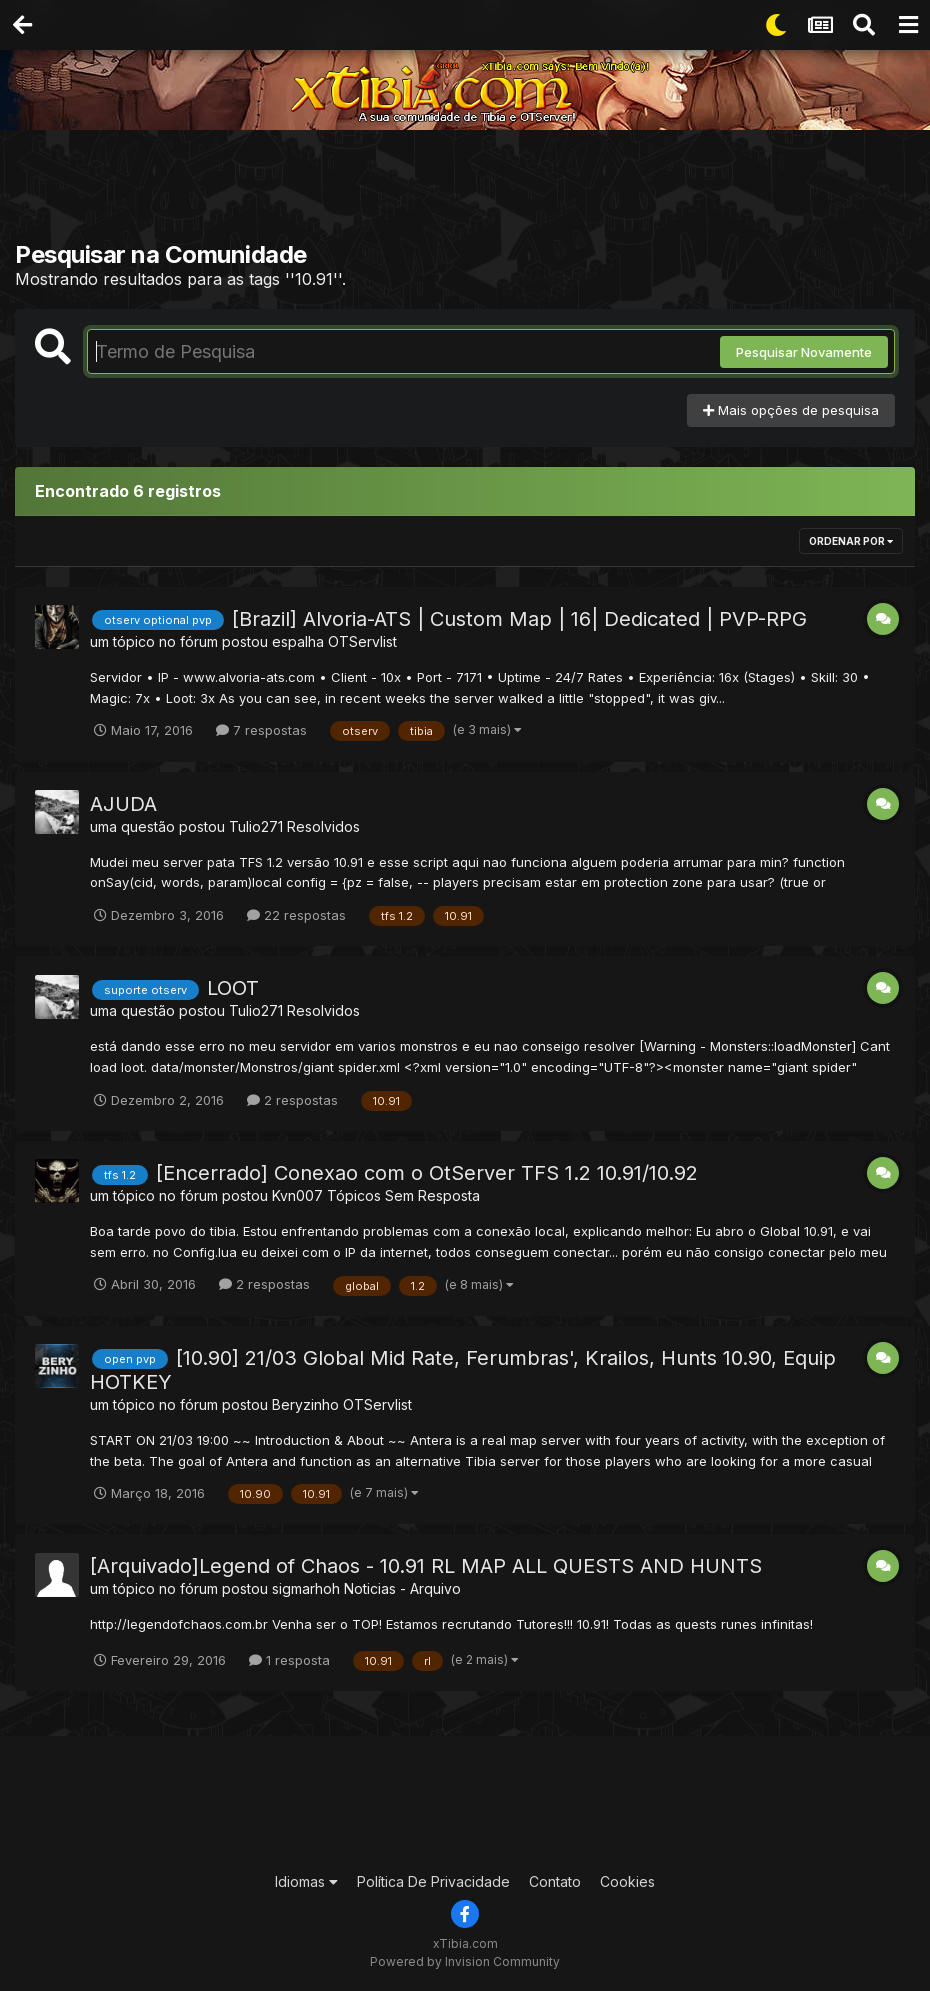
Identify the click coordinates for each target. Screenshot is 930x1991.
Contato (555, 1881)
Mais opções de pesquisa (791, 410)
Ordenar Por (851, 541)
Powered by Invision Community (465, 1961)
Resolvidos (323, 826)
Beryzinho (305, 1404)
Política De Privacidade (433, 1881)
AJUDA (123, 804)
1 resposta (289, 1660)
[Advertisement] (465, 190)
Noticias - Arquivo (402, 1588)
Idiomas (306, 1881)
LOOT (233, 988)
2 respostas (292, 1100)
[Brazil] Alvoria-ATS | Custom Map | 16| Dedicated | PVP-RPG (519, 619)
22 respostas (296, 915)
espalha (298, 641)
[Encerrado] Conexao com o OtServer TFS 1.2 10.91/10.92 (427, 1173)
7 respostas (261, 730)
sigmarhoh (306, 1588)
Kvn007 (297, 1195)
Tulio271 (256, 826)
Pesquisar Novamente (804, 352)
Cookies (627, 1881)
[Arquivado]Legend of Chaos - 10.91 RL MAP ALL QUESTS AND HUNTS (426, 1566)
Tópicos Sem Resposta (403, 1195)
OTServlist (362, 641)
